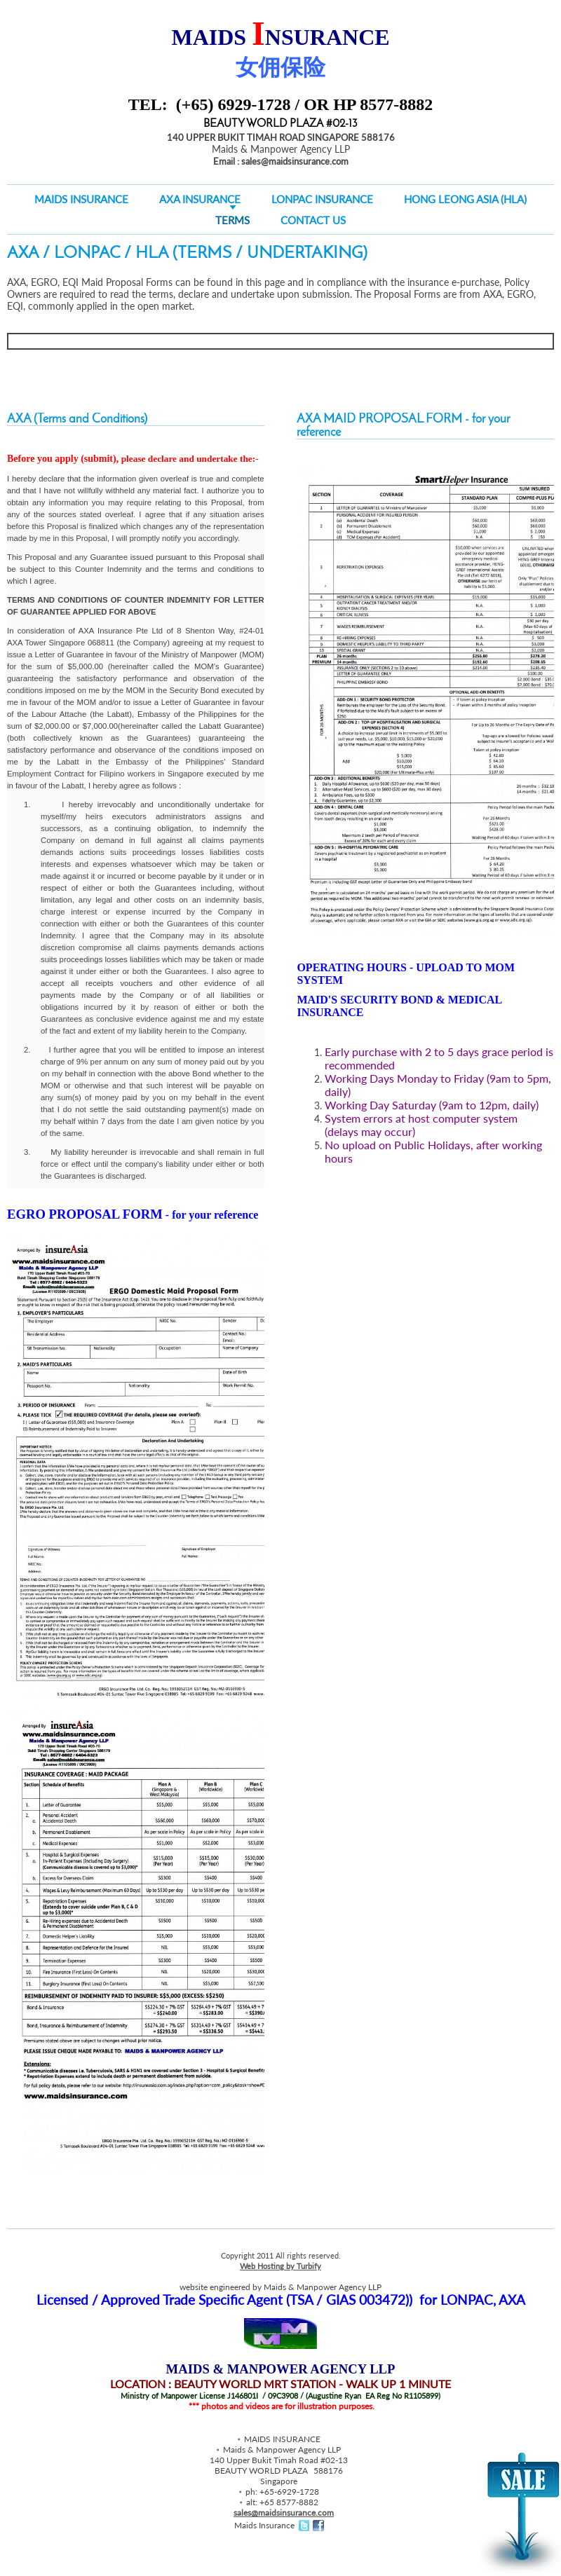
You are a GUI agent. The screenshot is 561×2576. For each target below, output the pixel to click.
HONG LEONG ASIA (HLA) (465, 199)
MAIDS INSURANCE (81, 199)
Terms (232, 220)
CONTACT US (313, 220)
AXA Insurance (200, 199)
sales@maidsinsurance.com (284, 2512)
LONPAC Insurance (322, 199)
